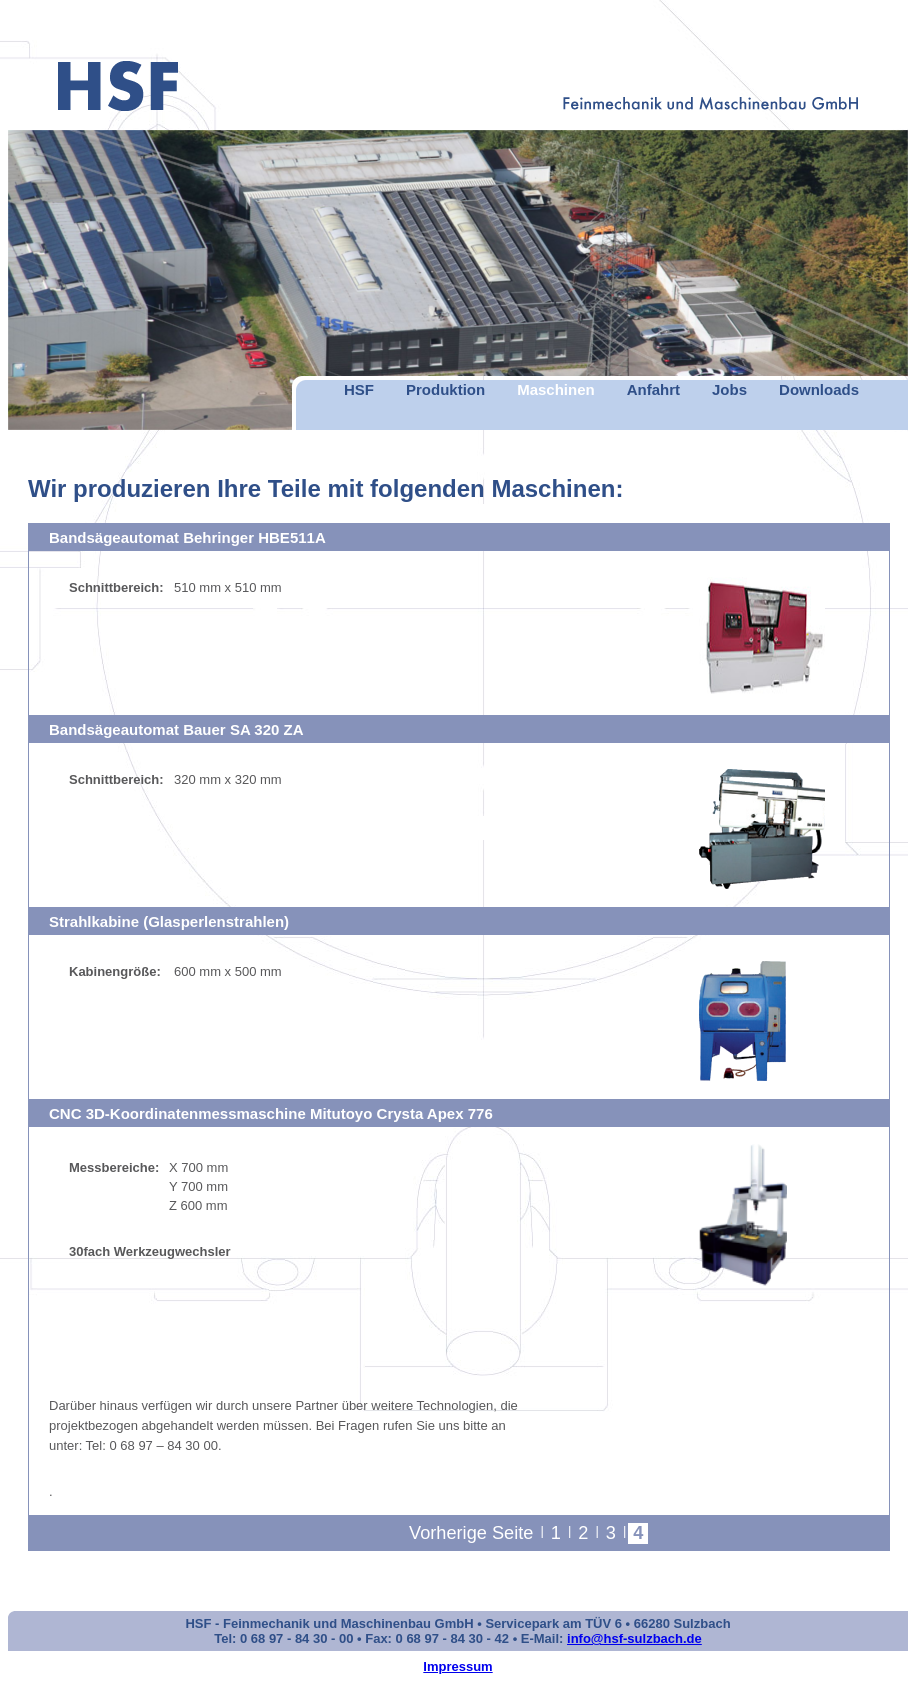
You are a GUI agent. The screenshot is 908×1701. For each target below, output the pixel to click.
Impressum (457, 1666)
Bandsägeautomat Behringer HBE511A (187, 537)
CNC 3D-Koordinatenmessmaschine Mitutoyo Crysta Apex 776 (271, 1113)
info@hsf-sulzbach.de (634, 1638)
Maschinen (556, 389)
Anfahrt (653, 389)
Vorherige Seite (471, 1533)
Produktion (445, 389)
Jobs (729, 389)
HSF (359, 389)
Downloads (819, 389)
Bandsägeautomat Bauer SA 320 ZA (176, 729)
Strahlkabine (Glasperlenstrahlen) (169, 921)
